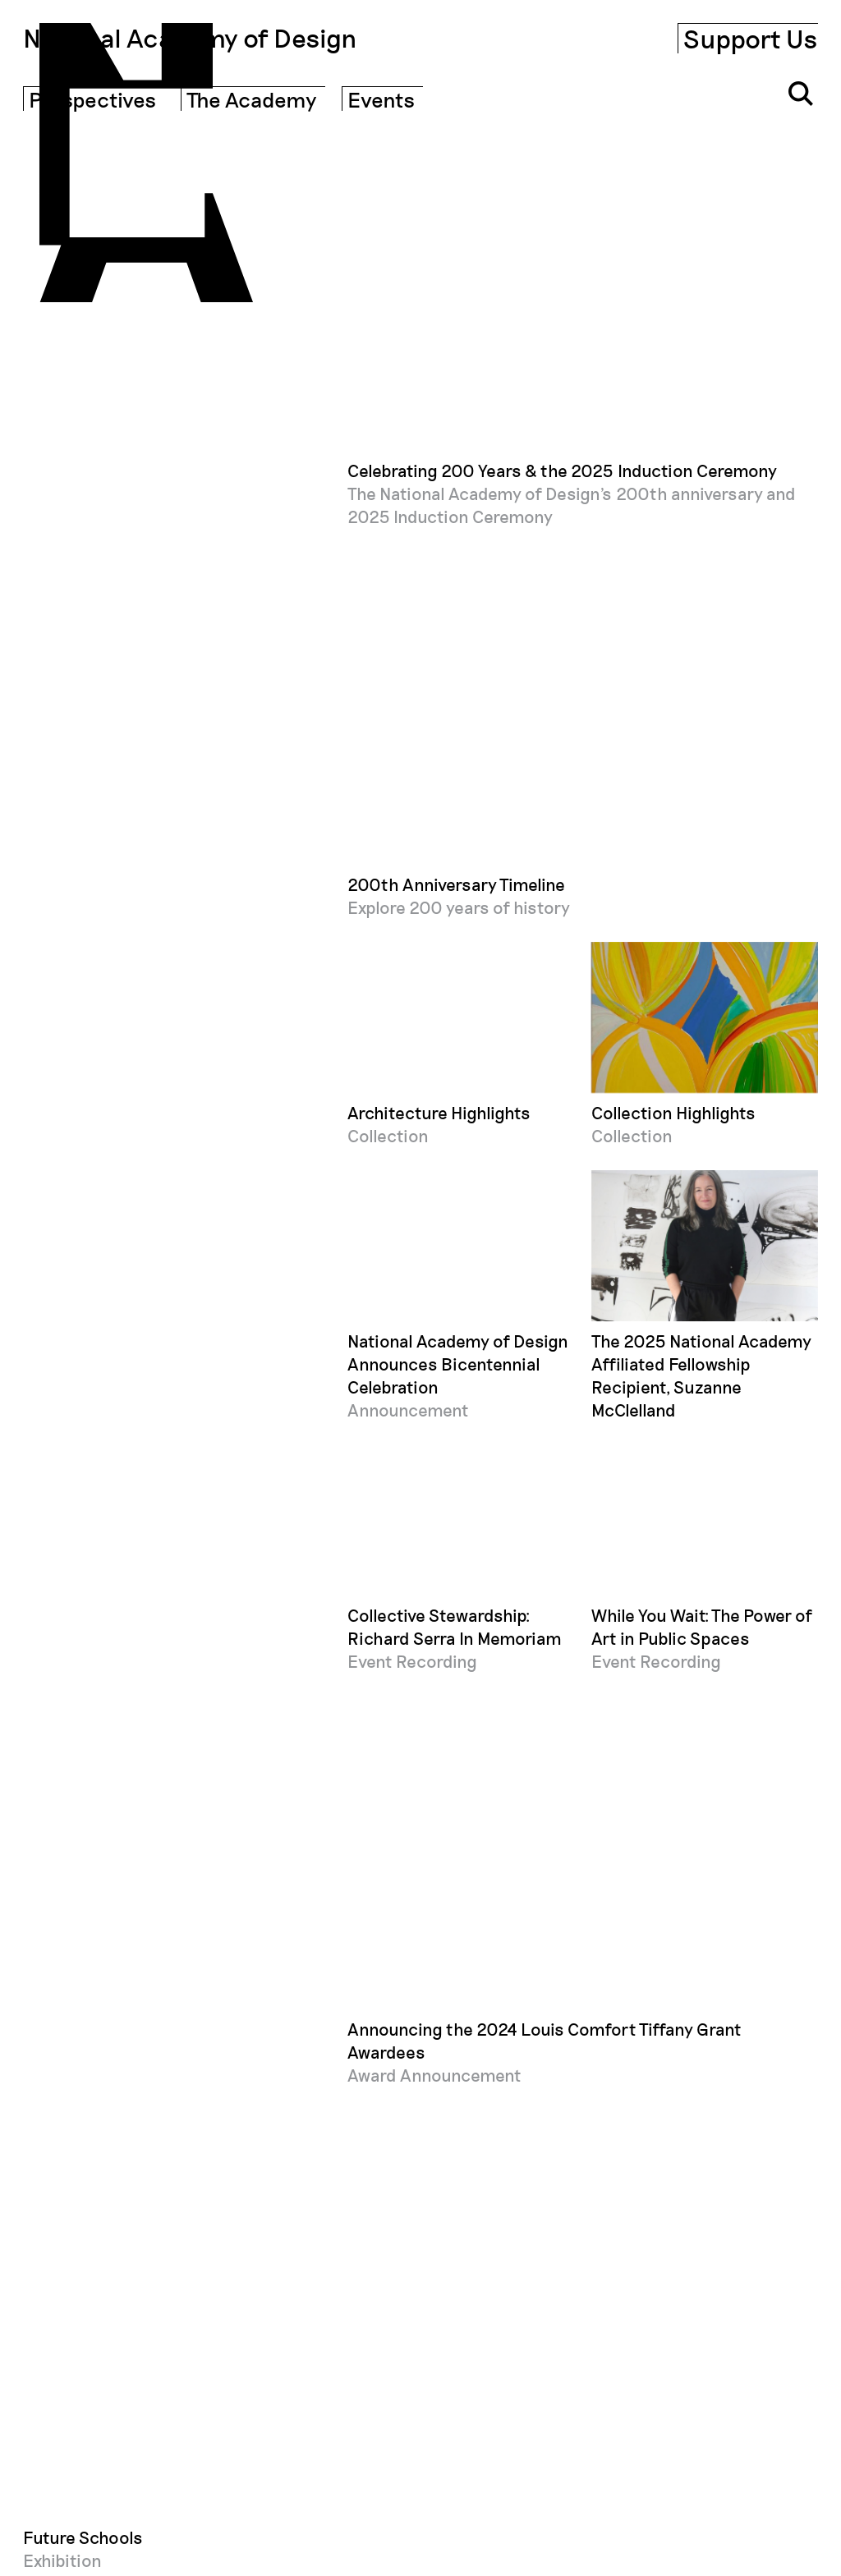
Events (381, 98)
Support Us (750, 38)
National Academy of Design (190, 38)
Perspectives (92, 98)
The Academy (251, 98)
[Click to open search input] (800, 93)
